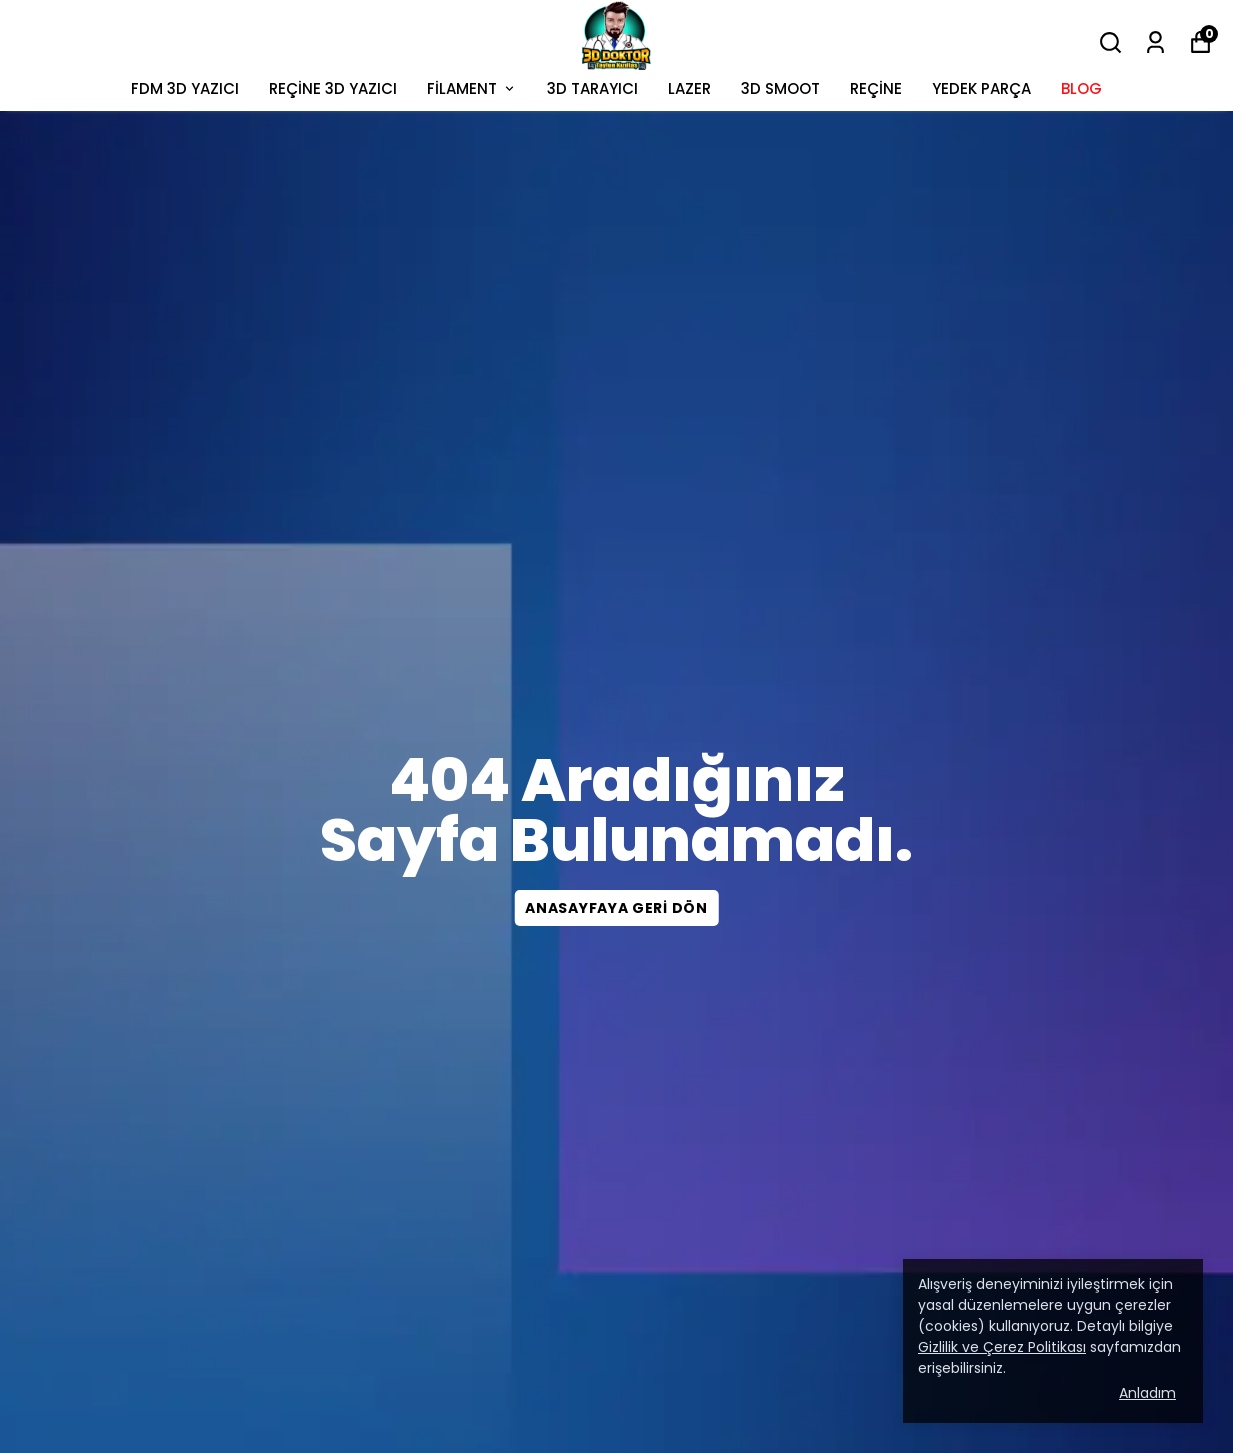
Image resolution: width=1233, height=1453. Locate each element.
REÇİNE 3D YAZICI (333, 88)
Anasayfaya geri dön (616, 908)
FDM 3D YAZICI (185, 88)
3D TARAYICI (592, 88)
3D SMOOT (780, 88)
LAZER (689, 88)
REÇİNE (876, 88)
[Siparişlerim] (1155, 42)
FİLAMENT (472, 88)
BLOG (1081, 88)
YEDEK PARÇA (981, 88)
